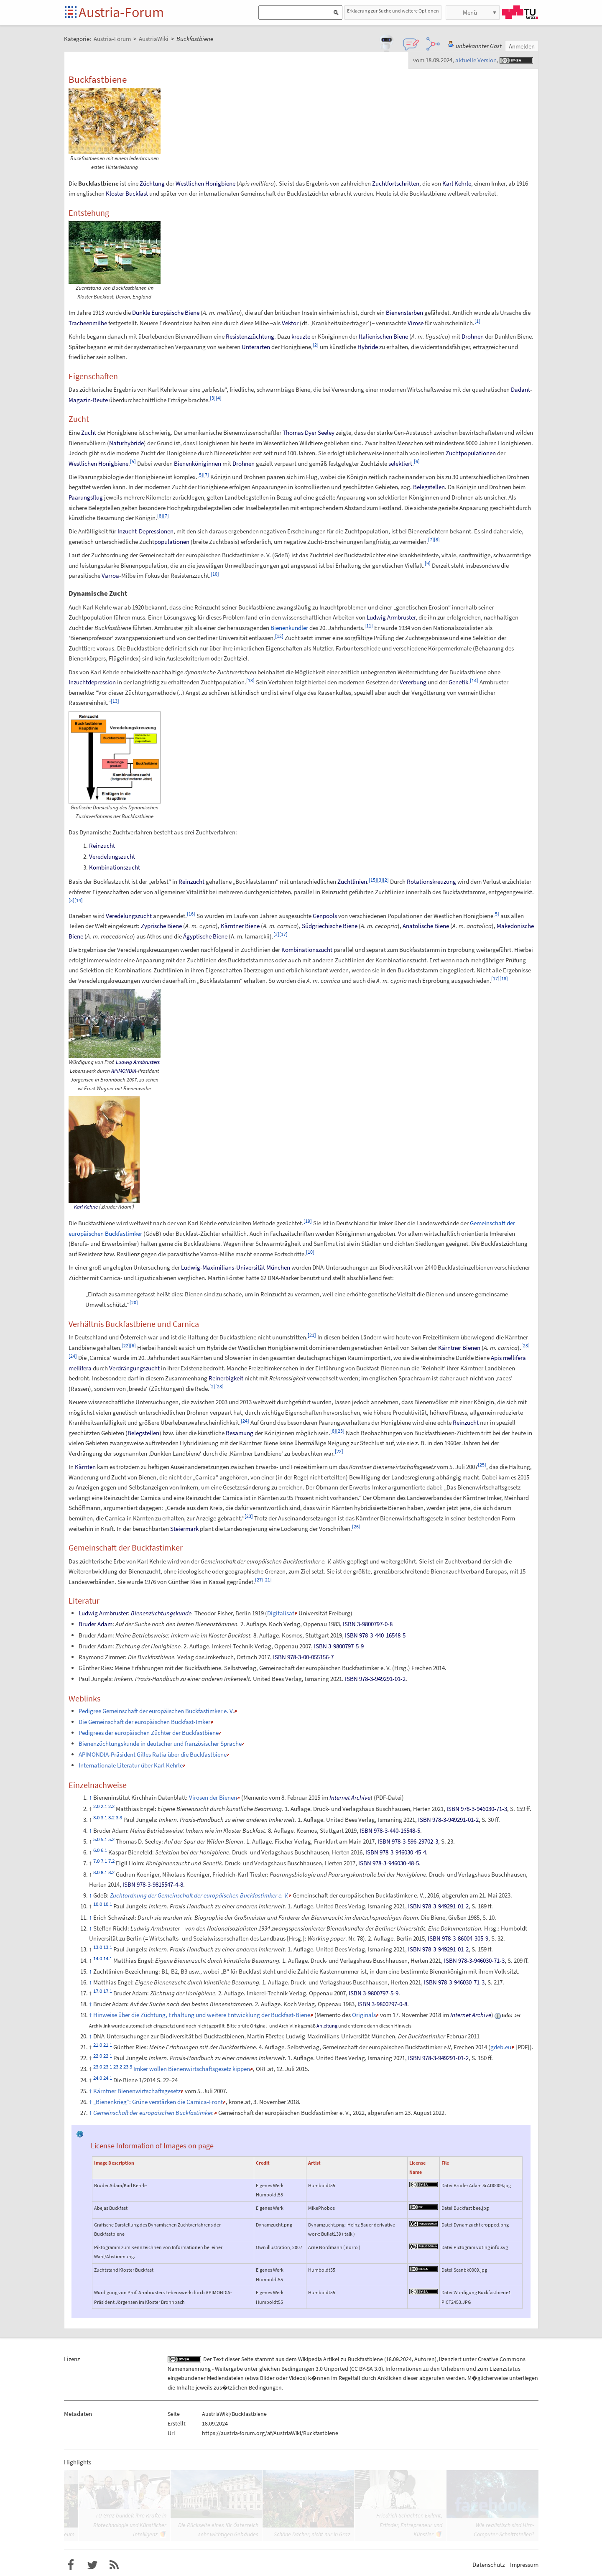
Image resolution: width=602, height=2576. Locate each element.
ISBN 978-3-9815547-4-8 (152, 1884)
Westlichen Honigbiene (205, 183)
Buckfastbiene (365, 2359)
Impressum (524, 2564)
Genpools (325, 916)
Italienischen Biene (383, 336)
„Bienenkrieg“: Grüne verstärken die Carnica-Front (158, 2102)
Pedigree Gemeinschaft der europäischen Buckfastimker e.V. (156, 1711)
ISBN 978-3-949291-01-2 (375, 1679)
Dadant (520, 389)
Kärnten (85, 1467)
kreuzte (300, 336)
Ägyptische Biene (205, 936)
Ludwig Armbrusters (138, 1062)
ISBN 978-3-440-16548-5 (375, 1635)
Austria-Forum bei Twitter (92, 2565)
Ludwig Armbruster (391, 617)
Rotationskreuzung (431, 881)
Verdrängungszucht (134, 1368)
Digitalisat (280, 1613)
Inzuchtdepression (92, 682)
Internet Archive (349, 1797)
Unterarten (256, 347)
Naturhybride (126, 443)
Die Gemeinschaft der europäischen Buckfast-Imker (144, 1722)
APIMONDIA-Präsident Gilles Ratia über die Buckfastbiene (153, 1754)
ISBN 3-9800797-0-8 (368, 1624)
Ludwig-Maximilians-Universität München (235, 1267)
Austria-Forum (121, 12)
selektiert (400, 463)
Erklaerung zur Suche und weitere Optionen (393, 11)
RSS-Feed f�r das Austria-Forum (114, 2565)
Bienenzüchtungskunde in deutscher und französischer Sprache (160, 1743)
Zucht (88, 432)
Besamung (239, 1433)
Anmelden (522, 46)
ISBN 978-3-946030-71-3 (476, 1809)
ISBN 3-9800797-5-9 (339, 1646)
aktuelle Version (476, 60)
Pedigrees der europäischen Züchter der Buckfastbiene (149, 1733)
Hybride (367, 347)
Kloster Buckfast (127, 193)
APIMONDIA (123, 1070)
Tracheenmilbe (88, 323)
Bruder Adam (95, 1624)
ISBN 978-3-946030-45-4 (395, 1852)
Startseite (71, 12)
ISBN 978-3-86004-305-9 (458, 1938)
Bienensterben (404, 312)
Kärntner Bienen (459, 1348)
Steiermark (184, 1529)
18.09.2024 (399, 2359)
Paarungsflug (86, 497)
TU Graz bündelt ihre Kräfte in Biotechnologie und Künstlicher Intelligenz (129, 2525)
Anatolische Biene (426, 926)
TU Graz (520, 12)
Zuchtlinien (352, 881)
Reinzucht (102, 845)
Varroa (110, 575)
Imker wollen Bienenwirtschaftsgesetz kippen (191, 2069)
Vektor (290, 323)
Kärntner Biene (240, 926)
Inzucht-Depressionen (145, 531)
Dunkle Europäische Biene (165, 312)
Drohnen (473, 336)
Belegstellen (429, 487)
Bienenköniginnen (197, 463)
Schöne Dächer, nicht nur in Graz (312, 2534)
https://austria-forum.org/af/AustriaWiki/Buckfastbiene (270, 2433)
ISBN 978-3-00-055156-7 (303, 1657)
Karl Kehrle (456, 183)
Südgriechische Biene (329, 926)
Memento (255, 1797)
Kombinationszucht (114, 867)
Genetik (458, 682)
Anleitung (326, 2026)
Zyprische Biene (161, 926)
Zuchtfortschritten (395, 183)
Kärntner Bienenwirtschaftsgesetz (137, 2091)
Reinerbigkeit (226, 1378)
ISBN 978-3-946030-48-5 (388, 1863)
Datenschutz (488, 2564)
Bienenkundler (289, 628)
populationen (171, 542)
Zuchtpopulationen (471, 453)
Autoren (424, 2359)
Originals (364, 2015)
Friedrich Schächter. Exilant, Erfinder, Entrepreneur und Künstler (409, 2525)
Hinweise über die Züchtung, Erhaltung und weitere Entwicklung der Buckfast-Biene (201, 2015)
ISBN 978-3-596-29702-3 (408, 1841)
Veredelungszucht (112, 856)
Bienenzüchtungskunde (161, 1613)
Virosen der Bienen (213, 1797)
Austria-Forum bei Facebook (70, 2565)
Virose (415, 323)
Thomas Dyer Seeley (308, 432)
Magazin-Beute (88, 400)
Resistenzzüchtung (250, 336)
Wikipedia (310, 2359)
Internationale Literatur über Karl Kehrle (131, 1765)
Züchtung (152, 183)
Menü (470, 12)
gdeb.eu (500, 2047)
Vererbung (413, 682)
